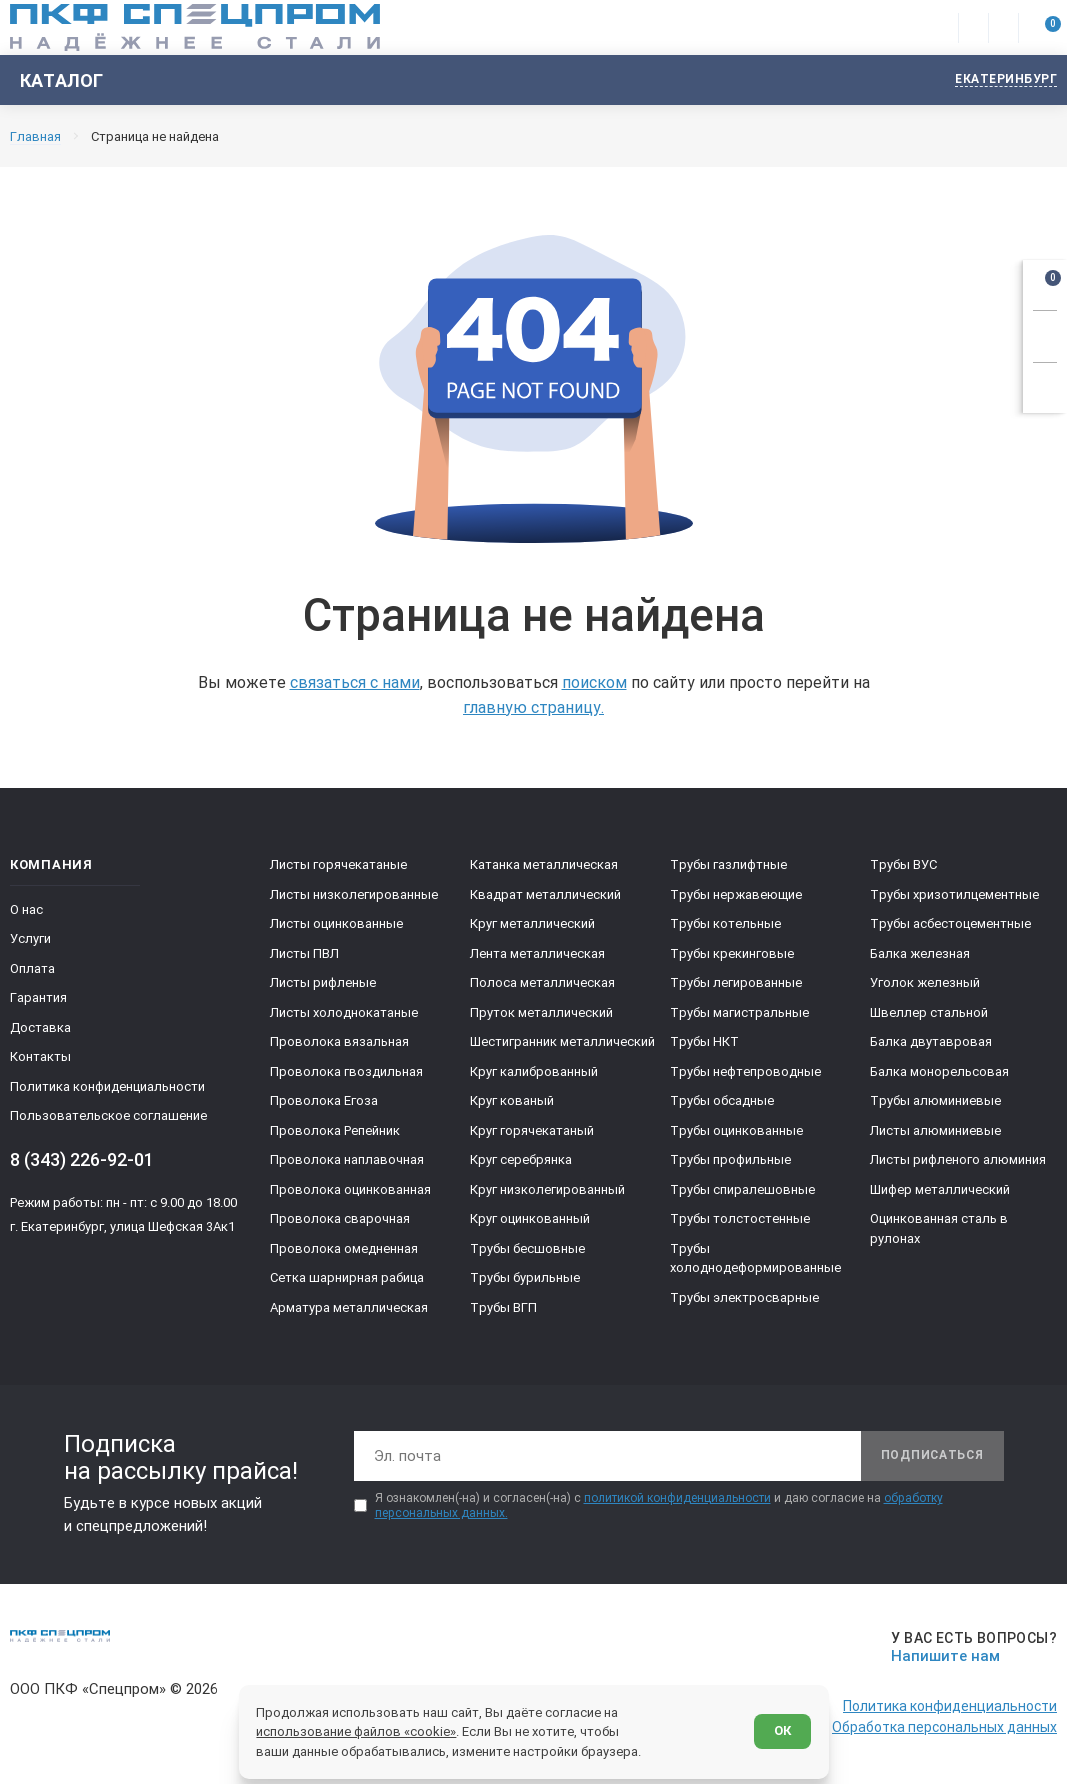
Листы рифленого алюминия (958, 1159)
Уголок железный (925, 982)
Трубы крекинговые (732, 953)
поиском (594, 682)
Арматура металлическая (349, 1307)
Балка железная (920, 953)
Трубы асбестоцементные (950, 923)
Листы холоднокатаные (344, 1012)
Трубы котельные (725, 923)
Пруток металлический (541, 1012)
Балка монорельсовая (939, 1071)
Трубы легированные (736, 982)
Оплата (32, 968)
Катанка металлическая (544, 864)
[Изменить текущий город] (996, 80)
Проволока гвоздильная (346, 1071)
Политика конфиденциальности (107, 1086)
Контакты (40, 1056)
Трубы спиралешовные (742, 1189)
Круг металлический (532, 923)
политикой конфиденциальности (677, 1498)
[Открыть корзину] (1045, 282)
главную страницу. (533, 707)
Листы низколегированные (354, 894)
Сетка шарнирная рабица (347, 1277)
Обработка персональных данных (944, 1727)
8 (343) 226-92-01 (82, 1159)
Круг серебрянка (521, 1159)
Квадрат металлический (545, 894)
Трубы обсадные (722, 1100)
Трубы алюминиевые (935, 1100)
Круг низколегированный (547, 1189)
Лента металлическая (537, 953)
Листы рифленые (323, 982)
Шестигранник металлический (562, 1041)
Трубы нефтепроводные (745, 1071)
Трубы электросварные (744, 1297)
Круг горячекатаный (532, 1130)
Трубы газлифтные (728, 864)
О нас (26, 909)
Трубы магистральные (739, 1012)
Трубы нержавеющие (736, 894)
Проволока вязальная (339, 1041)
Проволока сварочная (340, 1218)
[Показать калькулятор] (1045, 385)
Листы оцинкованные (336, 923)
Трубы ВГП (503, 1307)
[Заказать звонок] (1045, 333)
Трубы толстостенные (740, 1218)
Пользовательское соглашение (108, 1115)
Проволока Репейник (335, 1130)
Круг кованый (512, 1100)
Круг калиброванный (534, 1071)
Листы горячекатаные (338, 864)
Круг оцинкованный (530, 1218)
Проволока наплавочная (347, 1159)
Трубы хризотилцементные (954, 894)
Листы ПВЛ (304, 953)
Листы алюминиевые (935, 1130)
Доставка (40, 1027)
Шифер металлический (940, 1189)
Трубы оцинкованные (736, 1130)
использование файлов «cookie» (357, 1730)
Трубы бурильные (525, 1277)
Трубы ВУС (903, 864)
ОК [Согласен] (781, 1730)
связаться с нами (355, 682)
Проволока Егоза (324, 1100)
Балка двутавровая (931, 1041)
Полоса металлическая (542, 982)
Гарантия (38, 997)
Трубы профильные (730, 1159)
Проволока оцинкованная (350, 1189)
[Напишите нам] (970, 1647)
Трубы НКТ (704, 1041)
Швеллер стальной (929, 1012)
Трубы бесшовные (527, 1248)
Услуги (30, 938)
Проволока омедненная (344, 1248)
